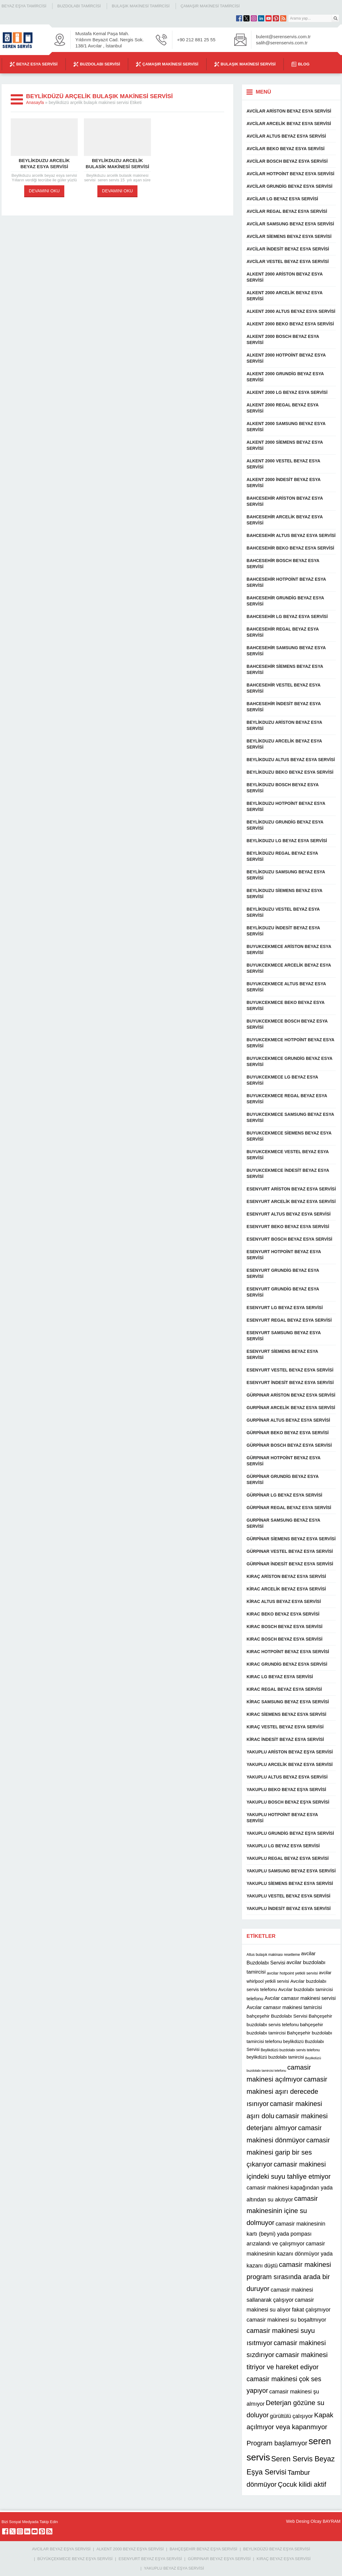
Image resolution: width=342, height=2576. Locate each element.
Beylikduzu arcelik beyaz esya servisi (44, 163)
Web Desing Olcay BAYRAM (313, 2521)
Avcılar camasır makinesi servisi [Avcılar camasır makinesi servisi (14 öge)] (300, 1998)
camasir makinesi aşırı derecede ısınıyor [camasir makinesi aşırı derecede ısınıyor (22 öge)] (286, 2091)
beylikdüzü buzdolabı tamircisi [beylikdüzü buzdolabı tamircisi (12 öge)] (275, 2057)
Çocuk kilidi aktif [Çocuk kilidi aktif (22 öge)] (302, 2484)
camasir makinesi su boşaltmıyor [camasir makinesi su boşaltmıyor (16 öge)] (286, 2320)
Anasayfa (35, 102)
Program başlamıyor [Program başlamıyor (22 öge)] (276, 2443)
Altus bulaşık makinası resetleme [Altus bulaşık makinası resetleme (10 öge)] (273, 1954)
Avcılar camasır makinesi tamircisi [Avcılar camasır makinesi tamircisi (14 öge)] (284, 2007)
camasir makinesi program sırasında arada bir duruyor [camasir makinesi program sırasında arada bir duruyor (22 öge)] (288, 2277)
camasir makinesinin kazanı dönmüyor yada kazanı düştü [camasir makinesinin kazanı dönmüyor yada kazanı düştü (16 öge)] (289, 2255)
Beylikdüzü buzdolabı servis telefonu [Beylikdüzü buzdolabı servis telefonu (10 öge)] (290, 2050)
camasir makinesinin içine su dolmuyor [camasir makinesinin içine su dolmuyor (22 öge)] (282, 2210)
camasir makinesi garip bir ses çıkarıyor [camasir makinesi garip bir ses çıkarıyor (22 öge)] (288, 2152)
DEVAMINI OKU (44, 190)
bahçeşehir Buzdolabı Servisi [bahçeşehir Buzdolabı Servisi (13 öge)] (276, 2016)
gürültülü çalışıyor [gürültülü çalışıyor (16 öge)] (291, 2416)
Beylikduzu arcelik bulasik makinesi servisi (117, 163)
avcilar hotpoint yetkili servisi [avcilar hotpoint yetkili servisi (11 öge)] (292, 1973)
